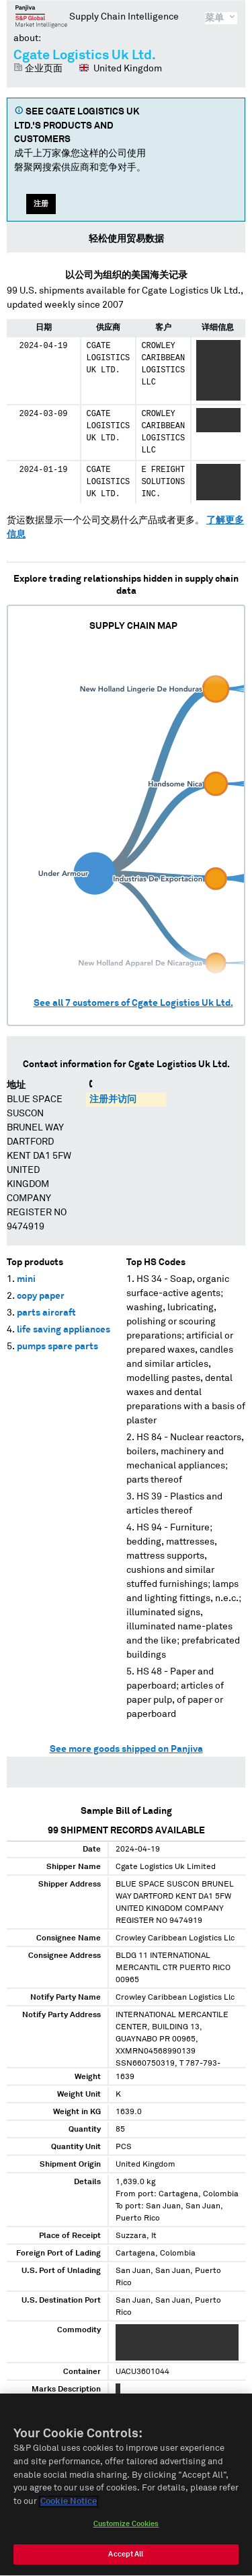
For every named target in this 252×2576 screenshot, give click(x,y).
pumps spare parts (57, 1346)
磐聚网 (41, 16)
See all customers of (133, 1003)
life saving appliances (63, 1329)
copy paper (41, 1296)
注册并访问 (112, 1099)
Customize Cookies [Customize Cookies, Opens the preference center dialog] (126, 2529)
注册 (41, 203)
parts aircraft (46, 1313)
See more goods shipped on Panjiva (126, 1749)
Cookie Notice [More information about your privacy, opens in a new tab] (68, 2507)
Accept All (125, 2559)
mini (26, 1279)
